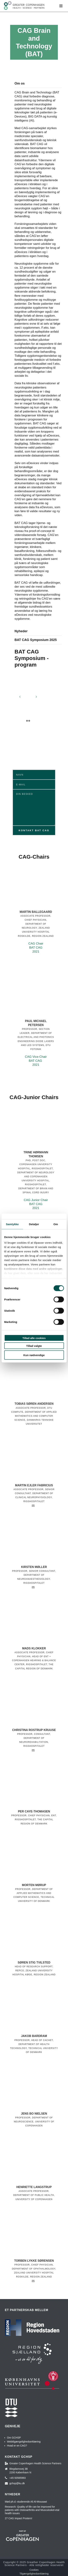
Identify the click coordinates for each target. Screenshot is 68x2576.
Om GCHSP (14, 2437)
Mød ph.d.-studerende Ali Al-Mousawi (26, 2501)
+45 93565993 (17, 2477)
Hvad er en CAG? (17, 2445)
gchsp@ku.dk (17, 2483)
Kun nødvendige (34, 1354)
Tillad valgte (34, 1345)
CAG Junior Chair (36, 1200)
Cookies (34, 2569)
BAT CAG (36, 1060)
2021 (35, 1064)
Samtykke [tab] (12, 1224)
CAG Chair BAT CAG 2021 (35, 947)
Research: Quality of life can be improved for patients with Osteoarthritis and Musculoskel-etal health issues (32, 2510)
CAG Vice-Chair (36, 1056)
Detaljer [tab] (34, 1224)
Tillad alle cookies (34, 1337)
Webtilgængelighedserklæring (24, 2441)
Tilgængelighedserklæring (34, 2573)
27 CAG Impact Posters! (18, 2518)
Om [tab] (55, 1224)
